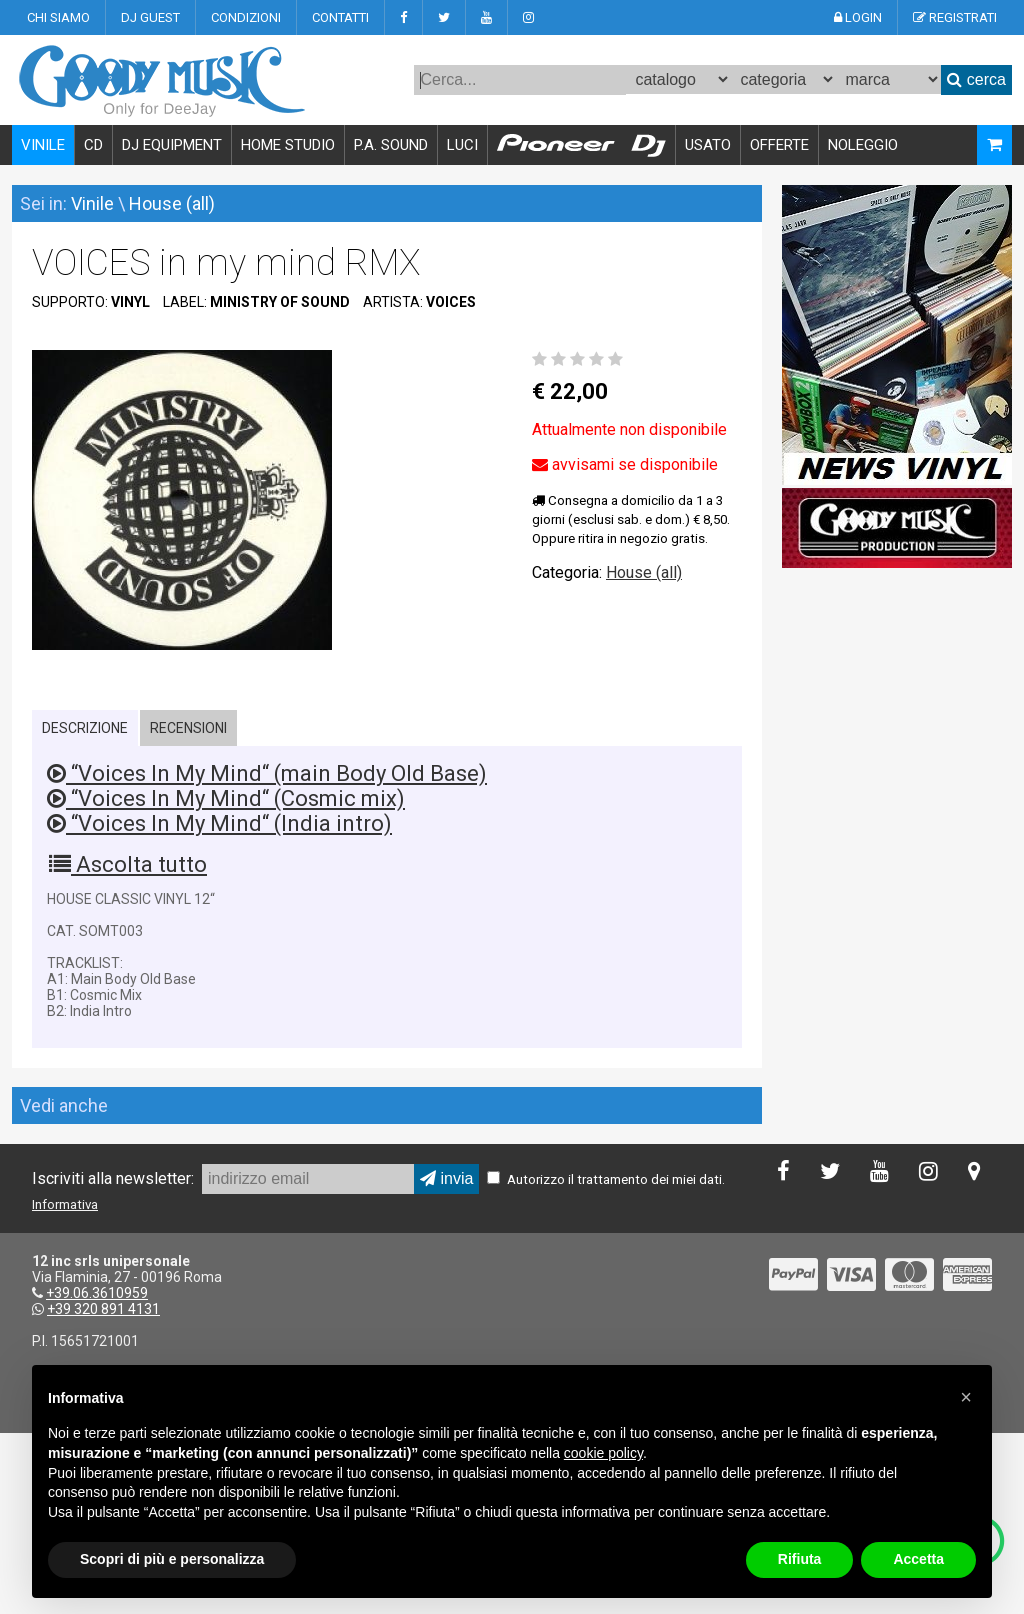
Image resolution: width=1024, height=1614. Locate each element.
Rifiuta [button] (800, 1559)
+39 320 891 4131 (103, 1309)
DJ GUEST (150, 17)
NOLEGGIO (863, 145)
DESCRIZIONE (85, 728)
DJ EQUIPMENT (172, 145)
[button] (966, 1397)
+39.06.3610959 (97, 1293)
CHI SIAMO (58, 17)
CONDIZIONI (246, 17)
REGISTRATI (955, 17)
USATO (708, 145)
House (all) (172, 203)
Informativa (65, 1204)
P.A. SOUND (391, 145)
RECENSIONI (188, 728)
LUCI (462, 145)
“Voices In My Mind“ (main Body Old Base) (267, 773)
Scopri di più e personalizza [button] (172, 1559)
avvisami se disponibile (625, 464)
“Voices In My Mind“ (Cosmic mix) (226, 798)
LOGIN (858, 17)
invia (446, 1178)
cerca (976, 79)
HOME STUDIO (288, 145)
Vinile (92, 203)
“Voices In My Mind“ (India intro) (219, 823)
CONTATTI (340, 17)
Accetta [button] (918, 1559)
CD (93, 145)
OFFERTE (779, 145)
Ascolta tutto (128, 864)
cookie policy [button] (603, 1453)
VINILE (43, 145)
